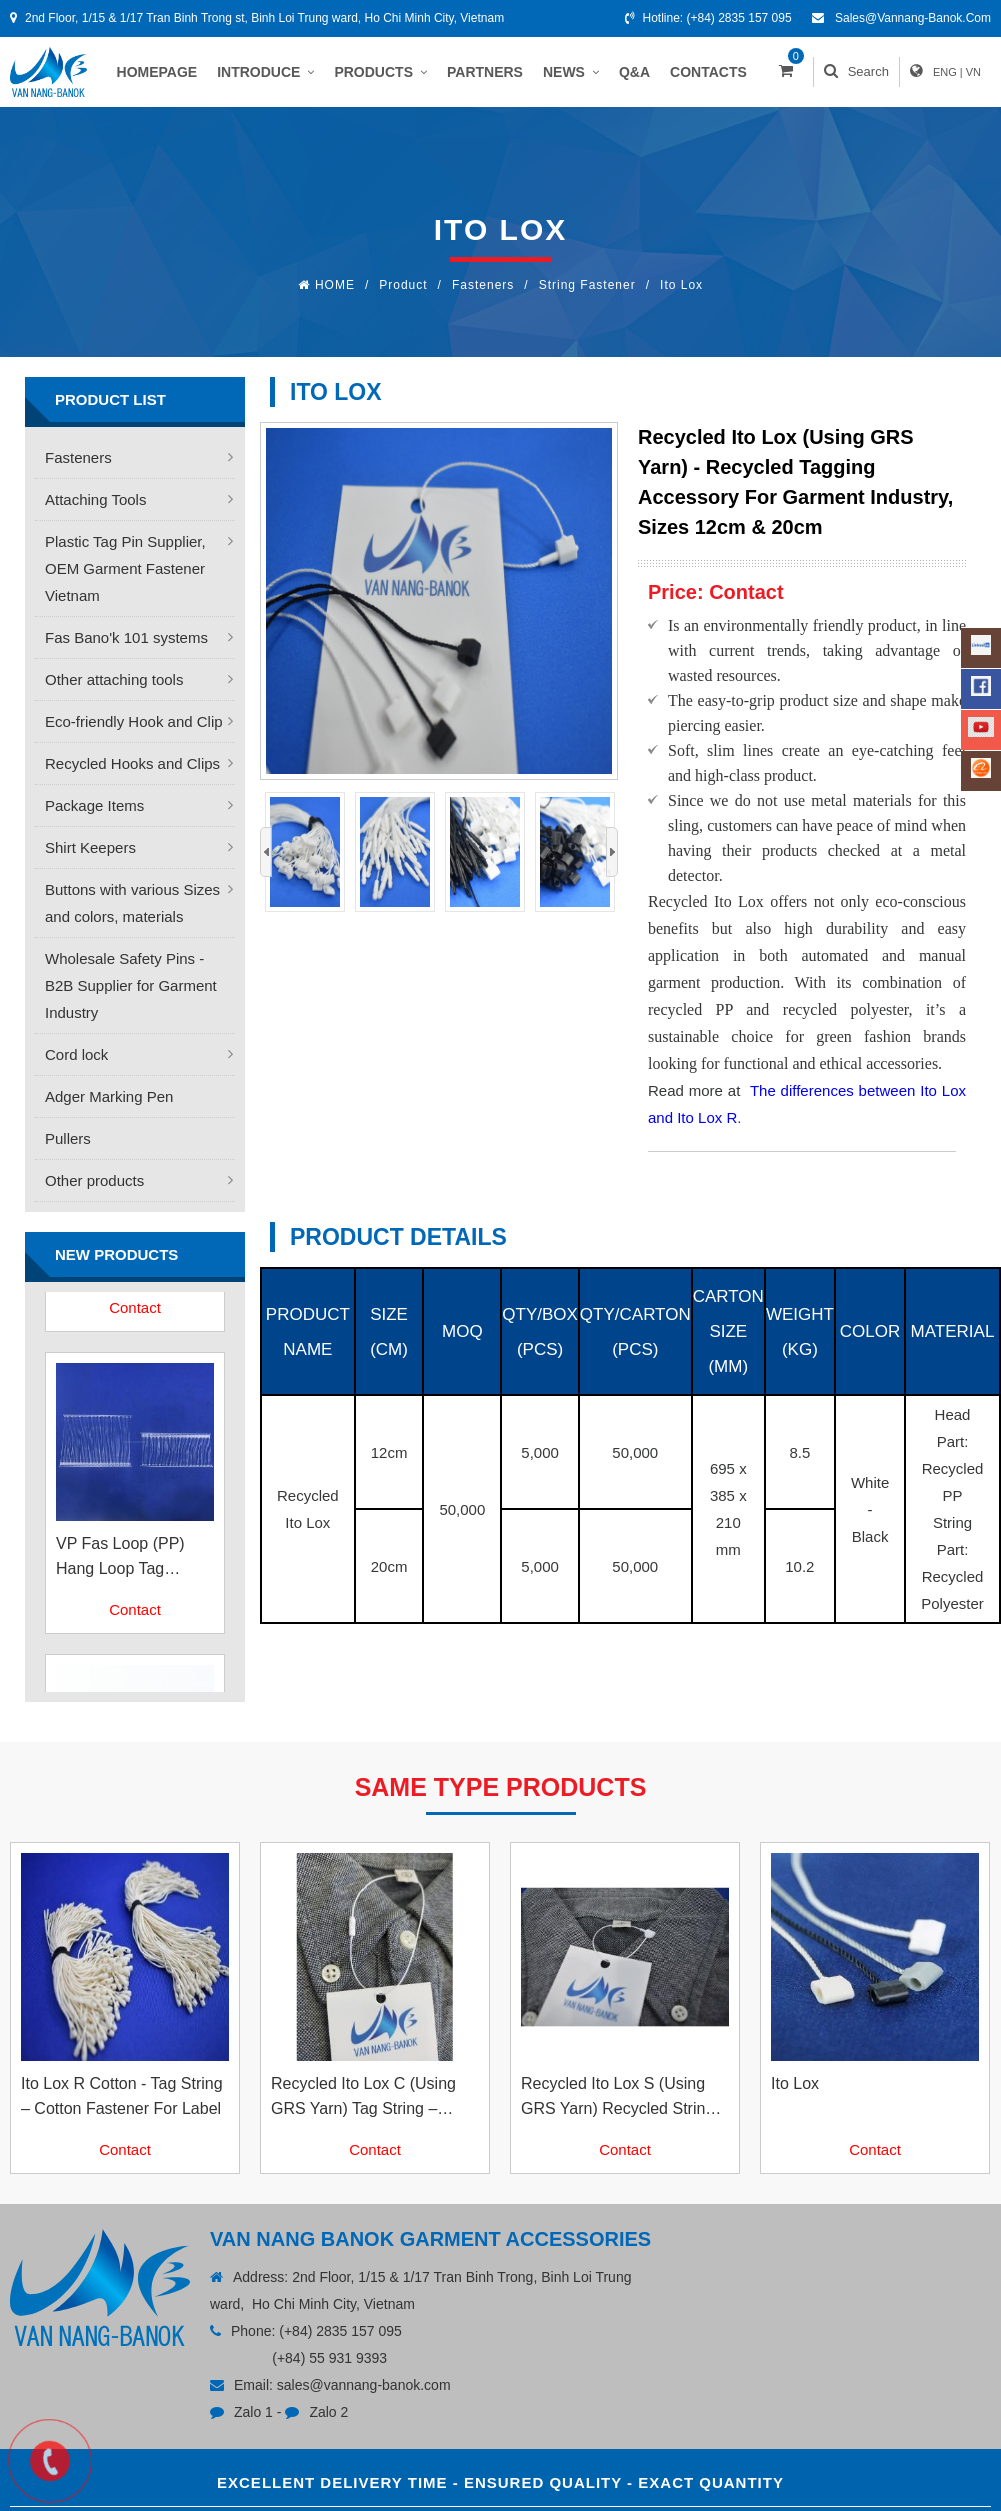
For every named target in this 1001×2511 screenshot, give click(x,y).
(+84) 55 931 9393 (329, 2358)
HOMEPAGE (157, 72)
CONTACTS (708, 72)
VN (973, 72)
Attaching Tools (95, 499)
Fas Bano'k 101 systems (126, 637)
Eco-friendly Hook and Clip (134, 721)
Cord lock (76, 1054)
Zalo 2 (328, 2412)
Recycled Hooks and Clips (132, 763)
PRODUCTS (380, 72)
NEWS (571, 72)
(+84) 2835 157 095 (739, 18)
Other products (94, 1180)
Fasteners (483, 285)
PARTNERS (485, 72)
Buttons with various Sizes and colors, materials (132, 903)
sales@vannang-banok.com (913, 18)
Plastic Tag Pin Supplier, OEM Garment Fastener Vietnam (125, 568)
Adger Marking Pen (109, 1096)
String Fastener (587, 285)
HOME (335, 285)
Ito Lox (681, 285)
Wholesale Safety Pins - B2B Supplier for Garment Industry (131, 985)
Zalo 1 (253, 2412)
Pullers (68, 1138)
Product (403, 285)
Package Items (94, 805)
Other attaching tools (114, 679)
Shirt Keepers (90, 847)
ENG (945, 72)
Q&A (634, 72)
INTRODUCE (265, 72)
